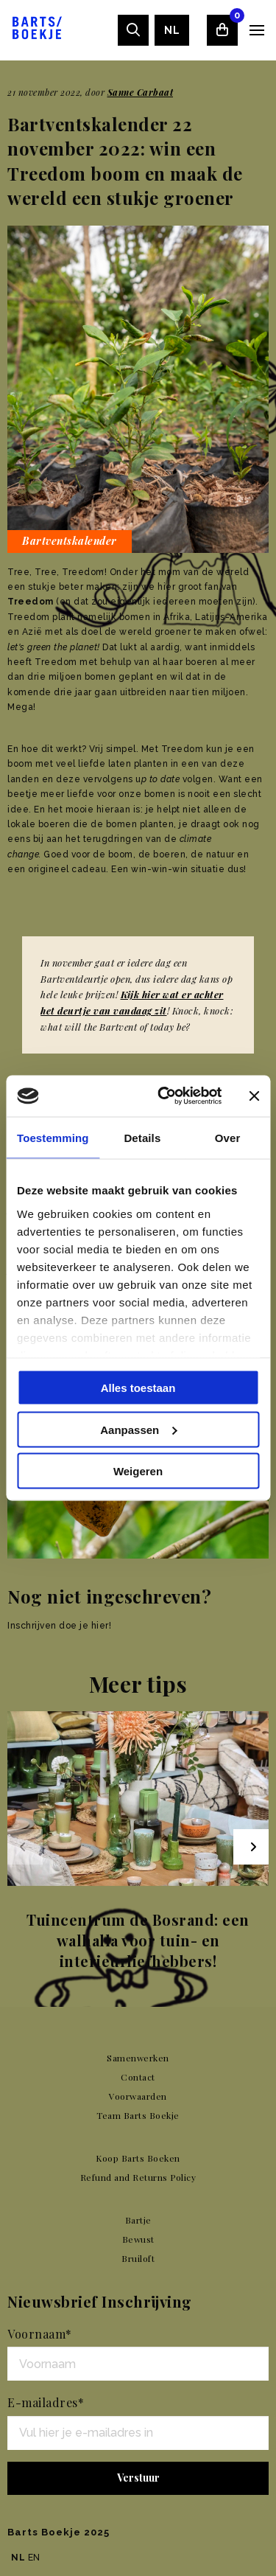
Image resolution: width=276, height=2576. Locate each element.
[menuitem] (172, 30)
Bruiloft (138, 2258)
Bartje (138, 2220)
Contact (138, 2077)
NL (172, 30)
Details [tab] (142, 1137)
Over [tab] (228, 1137)
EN (34, 2557)
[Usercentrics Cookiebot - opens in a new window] (164, 1096)
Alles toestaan (138, 1388)
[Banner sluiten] (254, 1095)
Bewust (138, 2239)
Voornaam (39, 2334)
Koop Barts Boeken (138, 2158)
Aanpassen (138, 1429)
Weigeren (138, 1471)
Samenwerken (138, 2058)
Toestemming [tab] (53, 1137)
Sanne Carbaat (140, 92)
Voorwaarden (138, 2096)
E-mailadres (45, 2402)
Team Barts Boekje (138, 2115)
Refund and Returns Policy (138, 2177)
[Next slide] (251, 1847)
